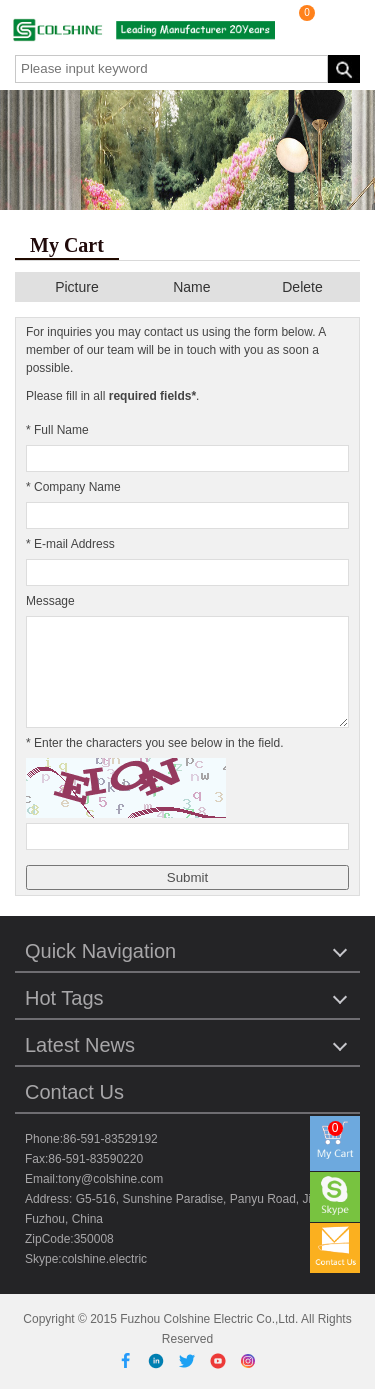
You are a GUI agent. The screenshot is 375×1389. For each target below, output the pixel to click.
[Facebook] (129, 1360)
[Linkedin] (159, 1360)
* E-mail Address (70, 544)
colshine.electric (104, 1259)
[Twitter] (190, 1360)
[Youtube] (221, 1360)
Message (50, 601)
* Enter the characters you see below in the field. (154, 743)
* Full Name (57, 430)
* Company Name (73, 487)
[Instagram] (248, 1360)
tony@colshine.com (110, 1179)
